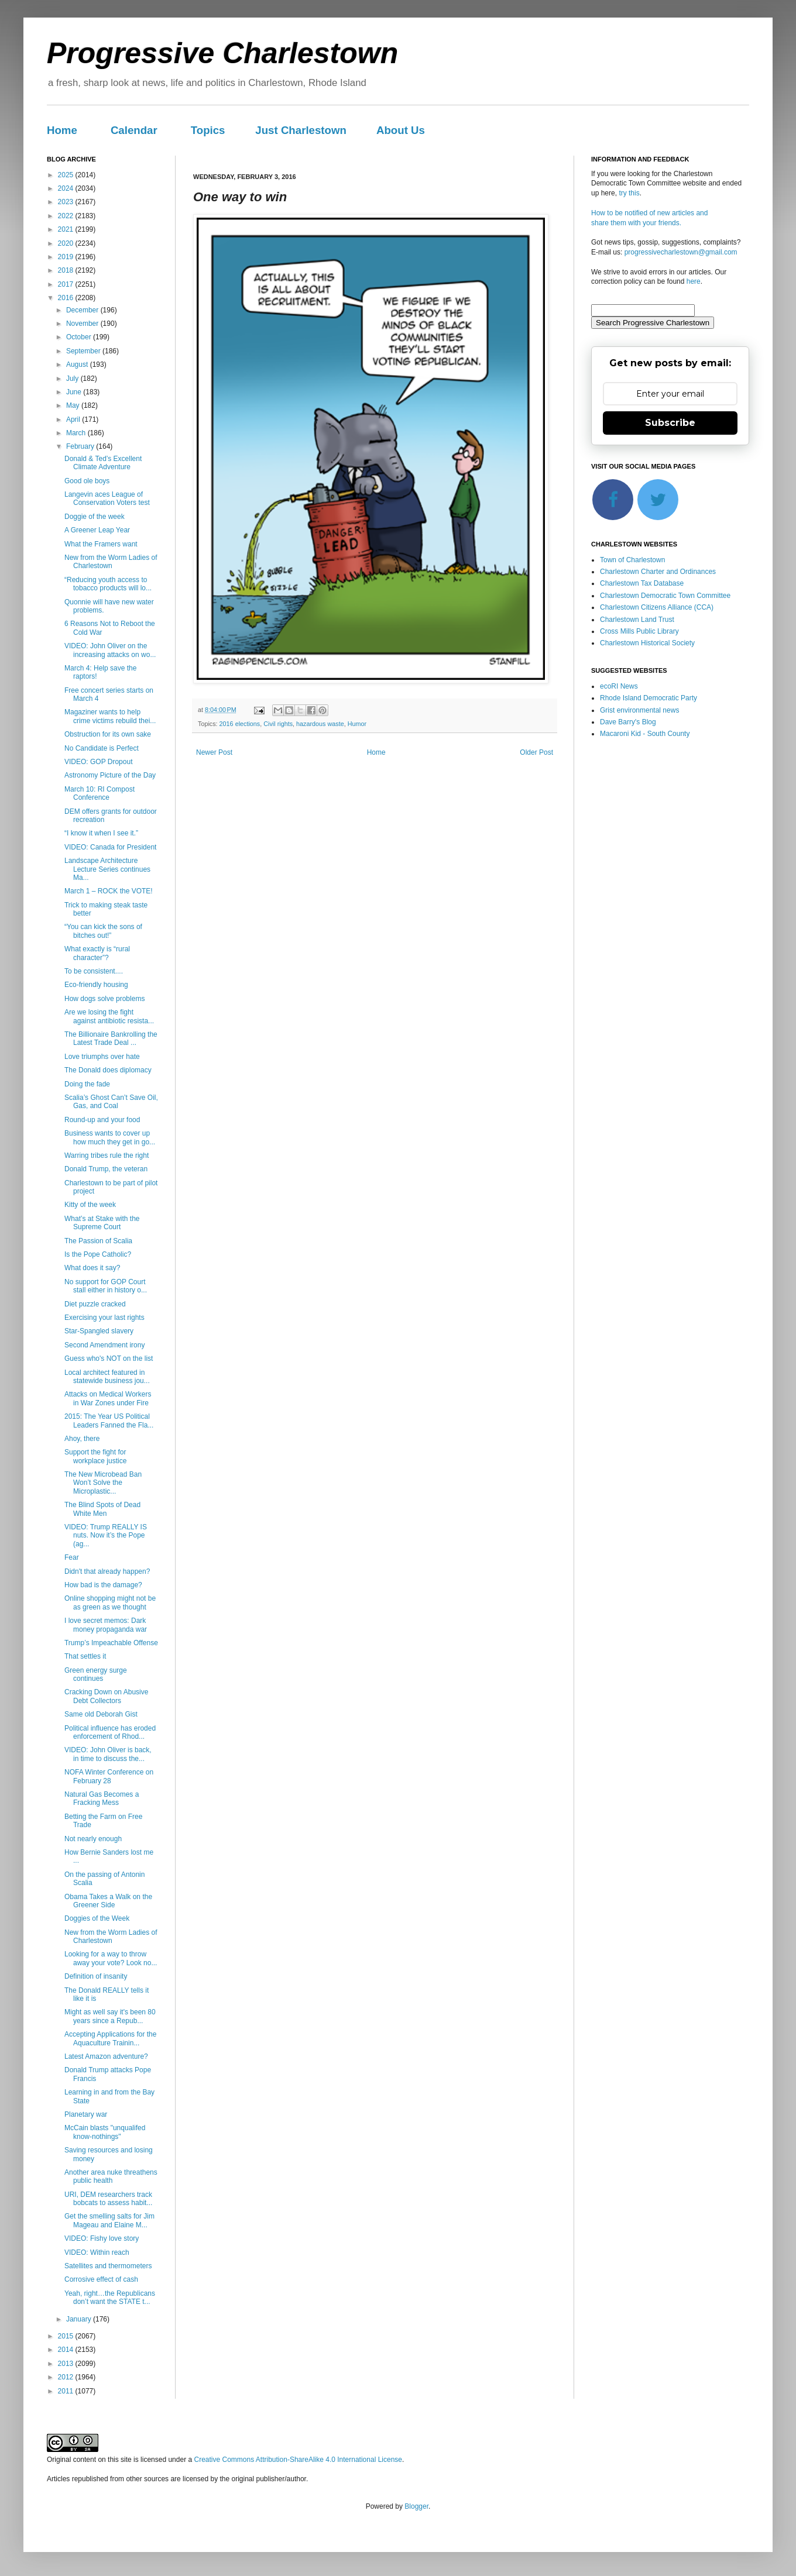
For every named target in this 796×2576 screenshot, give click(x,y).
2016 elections (239, 723)
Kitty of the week (90, 1205)
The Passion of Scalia (98, 1241)
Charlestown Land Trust (637, 619)
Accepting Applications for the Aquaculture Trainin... (110, 2038)
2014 (67, 2349)
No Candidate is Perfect (101, 748)
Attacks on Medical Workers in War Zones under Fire (108, 1398)
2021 (67, 229)
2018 (67, 270)
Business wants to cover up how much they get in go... (109, 1137)
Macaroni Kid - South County (644, 734)
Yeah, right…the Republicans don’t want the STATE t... (109, 2297)
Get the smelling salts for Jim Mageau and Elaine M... (109, 2220)
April (74, 419)
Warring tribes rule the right (106, 1155)
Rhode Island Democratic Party (648, 698)
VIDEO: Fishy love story (101, 2238)
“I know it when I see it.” (101, 833)
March (77, 433)
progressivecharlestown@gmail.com (681, 252)
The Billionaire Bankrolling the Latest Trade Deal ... (110, 1038)
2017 (67, 284)
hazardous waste (320, 723)
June (74, 392)
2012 (67, 2377)
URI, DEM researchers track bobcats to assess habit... (108, 2198)
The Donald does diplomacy (108, 1070)
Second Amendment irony (104, 1345)
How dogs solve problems (104, 999)
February (81, 446)
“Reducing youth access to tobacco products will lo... (108, 584)
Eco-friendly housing (96, 985)
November (83, 323)
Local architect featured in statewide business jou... (107, 1376)
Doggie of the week (94, 517)
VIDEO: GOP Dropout (98, 762)
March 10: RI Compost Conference (99, 793)
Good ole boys (86, 481)
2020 (67, 243)
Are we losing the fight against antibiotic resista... (109, 1016)
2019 (67, 257)
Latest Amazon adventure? (106, 2056)
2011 (67, 2391)
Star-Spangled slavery (98, 1331)
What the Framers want (101, 544)
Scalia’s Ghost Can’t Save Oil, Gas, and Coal (111, 1101)
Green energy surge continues (95, 1674)
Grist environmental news (639, 710)
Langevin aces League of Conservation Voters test (107, 498)
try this (629, 193)
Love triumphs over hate (102, 1057)
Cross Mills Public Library (639, 631)
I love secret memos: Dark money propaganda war (105, 1625)
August (78, 364)
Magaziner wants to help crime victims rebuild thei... (110, 716)
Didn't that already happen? (107, 1571)
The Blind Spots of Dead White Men (102, 1509)
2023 (67, 202)
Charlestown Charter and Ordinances (658, 572)
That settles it (85, 1656)
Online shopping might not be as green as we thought (110, 1602)
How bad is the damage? (103, 1585)
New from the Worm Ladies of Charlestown (110, 561)
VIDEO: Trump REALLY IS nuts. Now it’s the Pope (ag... (105, 1535)
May (73, 405)
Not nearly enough (93, 1839)
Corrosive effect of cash (101, 2279)
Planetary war (85, 2114)
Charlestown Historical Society (647, 643)
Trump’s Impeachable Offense (111, 1643)
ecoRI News (619, 686)
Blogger (416, 2506)
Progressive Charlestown (222, 53)
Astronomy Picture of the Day (110, 775)
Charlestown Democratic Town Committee (665, 595)
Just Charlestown (300, 130)
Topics (208, 130)
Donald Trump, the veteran (105, 1169)
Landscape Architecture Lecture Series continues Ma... (107, 869)
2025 (67, 175)
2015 (67, 2336)
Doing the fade (87, 1084)
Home (62, 130)
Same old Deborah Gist (101, 1714)
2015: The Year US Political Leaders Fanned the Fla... (108, 1420)
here (694, 281)
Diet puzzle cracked (95, 1304)
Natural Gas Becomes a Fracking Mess (101, 1798)
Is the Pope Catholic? (97, 1254)
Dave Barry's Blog (628, 722)
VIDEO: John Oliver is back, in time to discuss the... (108, 1754)
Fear (71, 1557)
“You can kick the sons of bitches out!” (103, 931)
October (79, 337)
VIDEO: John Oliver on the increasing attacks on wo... (110, 650)
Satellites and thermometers (108, 2266)
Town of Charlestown (632, 560)
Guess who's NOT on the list (108, 1358)
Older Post (536, 752)
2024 (67, 188)
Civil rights (278, 723)
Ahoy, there (82, 1439)
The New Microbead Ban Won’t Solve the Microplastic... (103, 1482)
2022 (67, 216)
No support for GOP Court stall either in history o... (105, 1286)
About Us (400, 130)
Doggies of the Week (96, 1918)
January (79, 2319)
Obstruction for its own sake (107, 734)
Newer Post (214, 752)
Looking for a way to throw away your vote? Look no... (110, 1958)
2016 (67, 298)
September (84, 351)
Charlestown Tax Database (642, 583)
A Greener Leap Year (97, 530)
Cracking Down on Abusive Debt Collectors (106, 1696)
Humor (357, 723)
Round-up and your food (102, 1120)
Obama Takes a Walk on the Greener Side (108, 1901)
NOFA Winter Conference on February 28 (108, 1776)
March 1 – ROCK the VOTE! (108, 891)
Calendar (134, 130)
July (73, 378)
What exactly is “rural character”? (97, 953)
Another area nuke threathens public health (110, 2176)
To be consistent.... (93, 971)
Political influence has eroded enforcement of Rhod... (110, 1732)
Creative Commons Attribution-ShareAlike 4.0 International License (298, 2459)
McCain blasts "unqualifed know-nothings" (104, 2132)
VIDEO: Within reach (96, 2252)
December (83, 310)
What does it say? (92, 1268)
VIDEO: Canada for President (110, 847)
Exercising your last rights (104, 1317)
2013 (67, 2364)
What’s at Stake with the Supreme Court (102, 1223)
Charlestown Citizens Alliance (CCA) (656, 607)
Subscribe (670, 422)
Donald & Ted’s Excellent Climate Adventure (103, 463)
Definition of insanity (95, 1976)
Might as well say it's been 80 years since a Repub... (110, 2016)
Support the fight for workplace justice (95, 1456)
